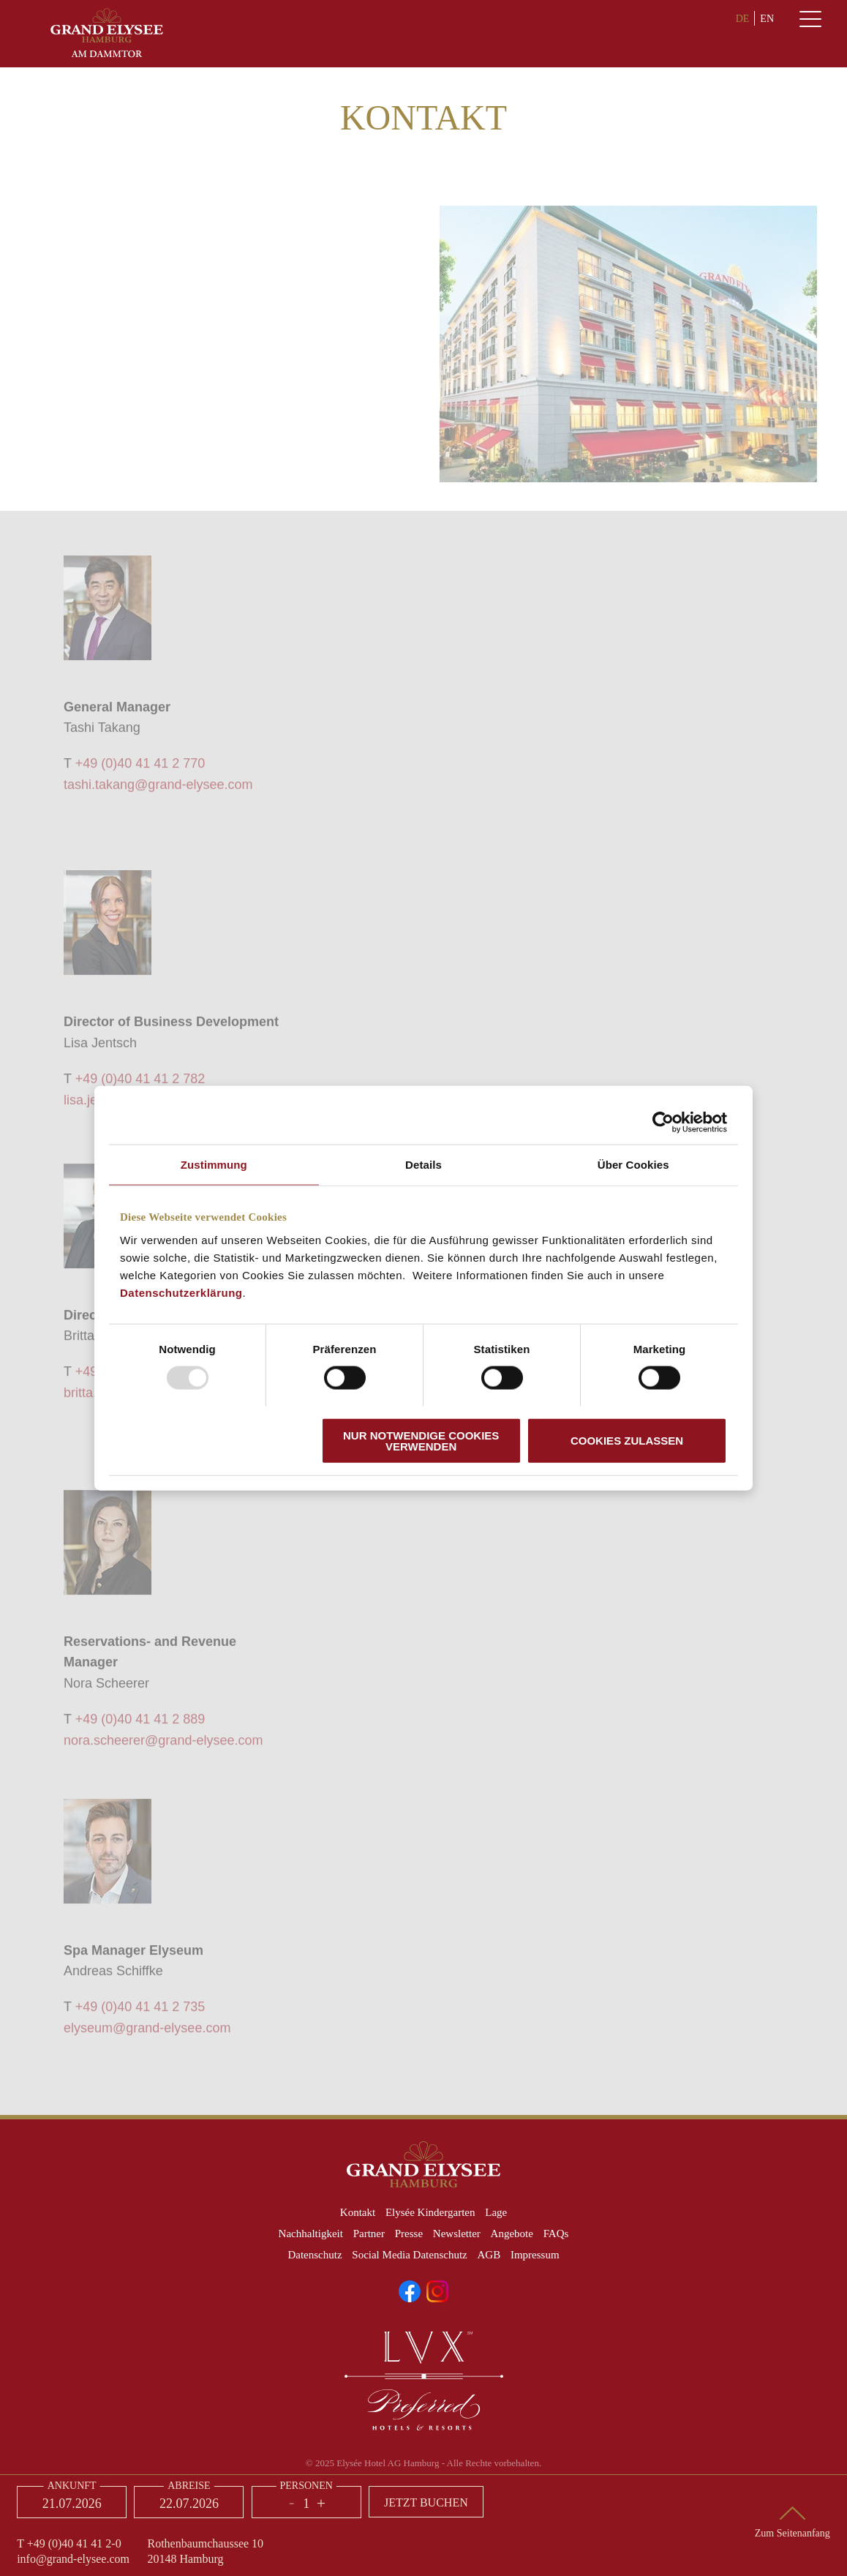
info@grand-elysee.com (73, 2559)
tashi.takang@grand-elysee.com (158, 791)
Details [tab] (423, 1164)
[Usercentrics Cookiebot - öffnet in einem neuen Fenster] (663, 1123)
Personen (305, 2486)
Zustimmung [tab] (214, 1164)
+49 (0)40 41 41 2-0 (74, 2543)
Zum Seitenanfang (792, 2533)
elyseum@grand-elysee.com (147, 2034)
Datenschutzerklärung (181, 1292)
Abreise (188, 2486)
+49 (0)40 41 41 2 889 (140, 1725)
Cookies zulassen (627, 1440)
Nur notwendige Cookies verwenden (421, 1440)
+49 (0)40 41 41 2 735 (140, 2013)
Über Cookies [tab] (633, 1164)
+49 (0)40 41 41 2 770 (140, 770)
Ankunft (72, 2486)
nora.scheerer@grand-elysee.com (163, 1746)
